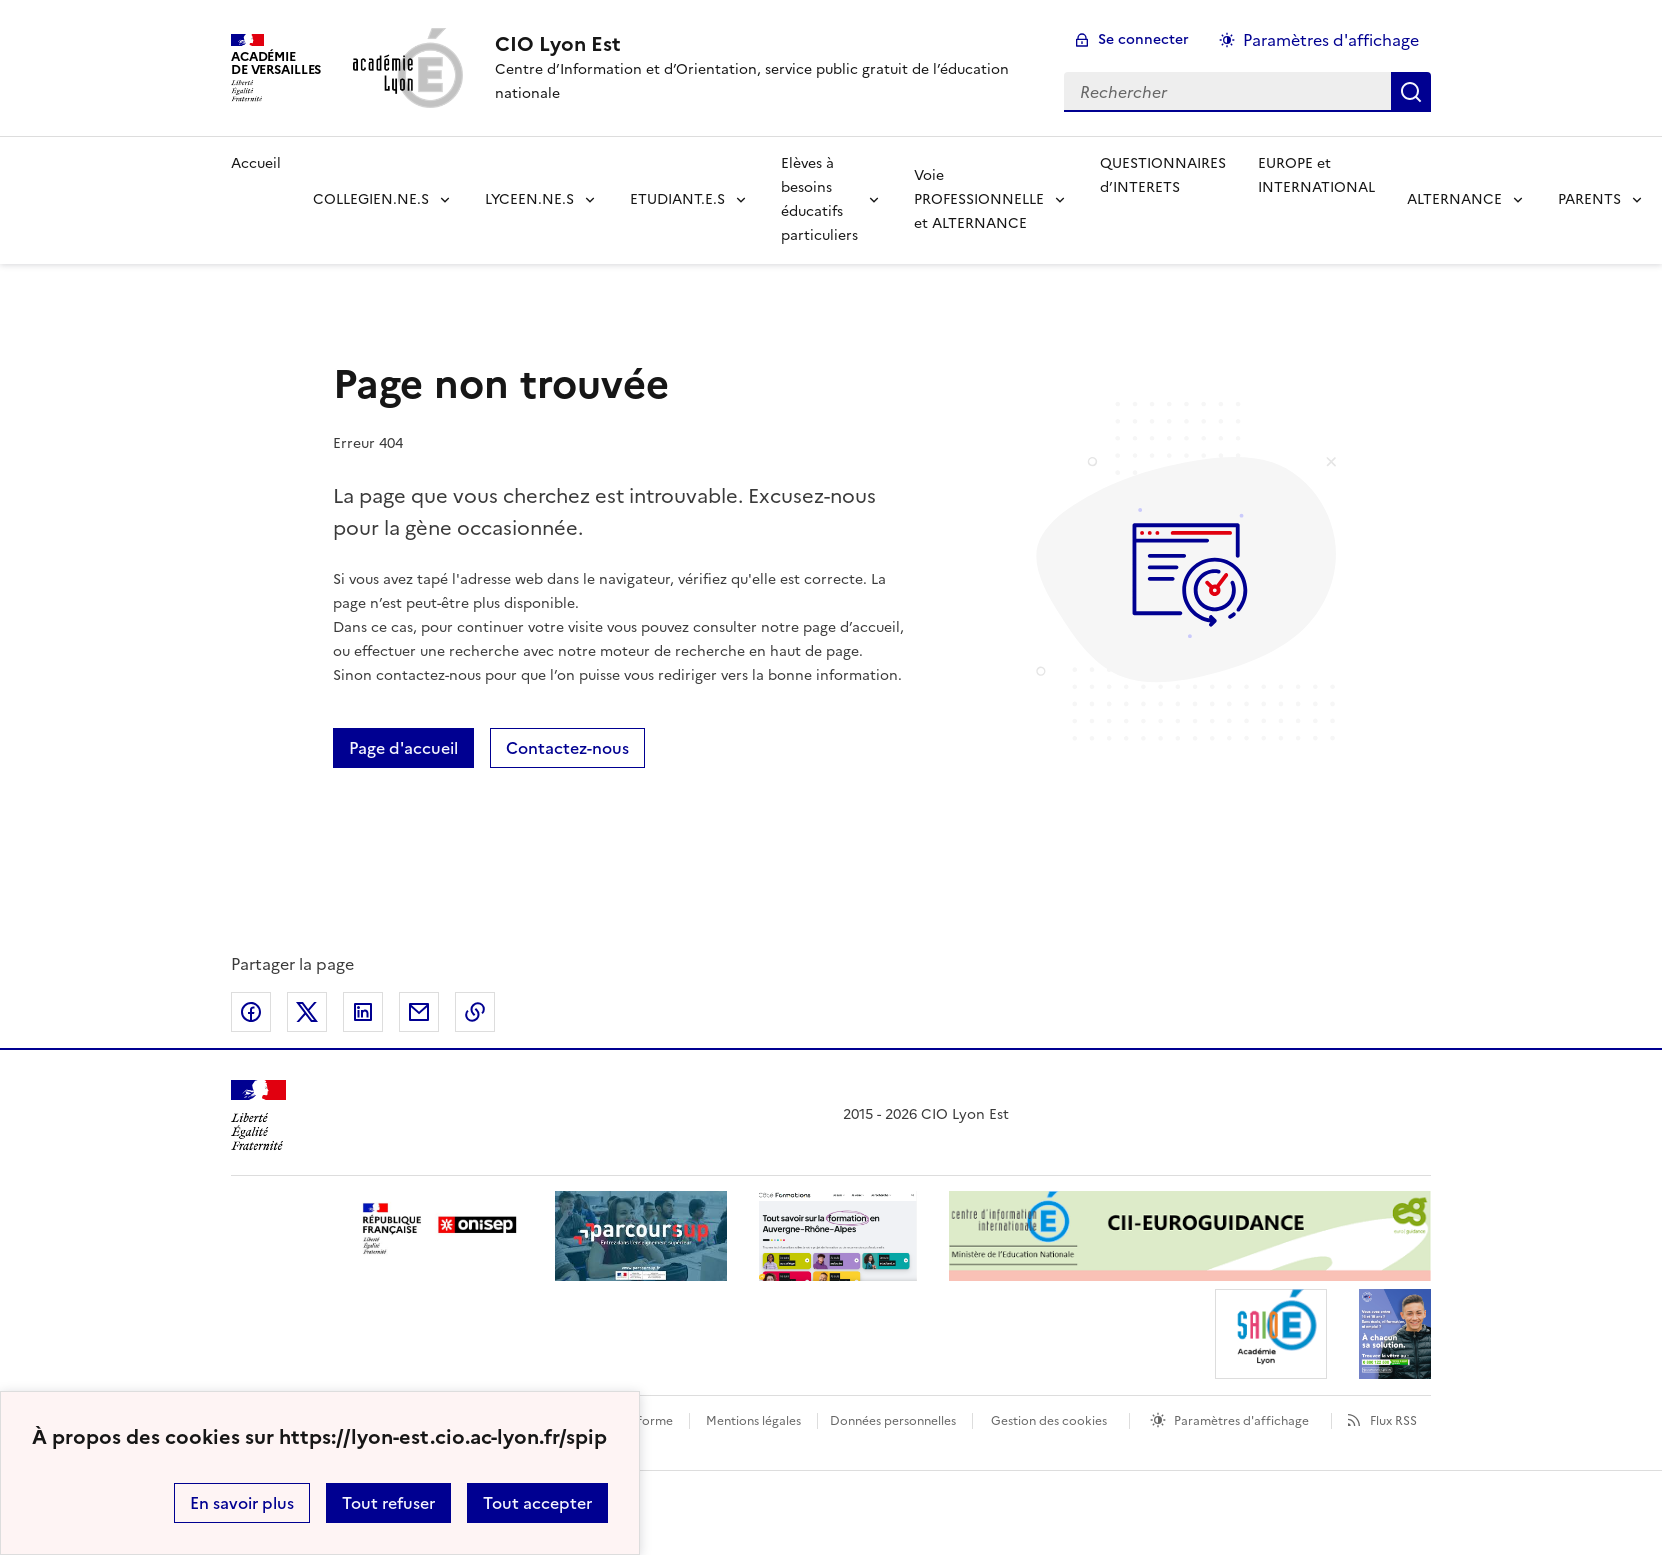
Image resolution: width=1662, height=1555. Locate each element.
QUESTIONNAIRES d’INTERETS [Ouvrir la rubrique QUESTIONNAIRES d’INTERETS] (1163, 175)
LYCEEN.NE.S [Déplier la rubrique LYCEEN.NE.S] (529, 199)
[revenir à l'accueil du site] (763, 44)
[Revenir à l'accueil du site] (258, 1115)
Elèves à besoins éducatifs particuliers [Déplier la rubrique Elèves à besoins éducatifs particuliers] (819, 199)
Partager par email (419, 1012)
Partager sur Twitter (307, 1012)
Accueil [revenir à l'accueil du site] (256, 163)
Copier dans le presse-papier (475, 1012)
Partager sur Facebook (251, 1012)
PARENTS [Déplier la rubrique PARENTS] (1589, 199)
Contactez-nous (567, 748)
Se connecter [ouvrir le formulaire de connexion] (1143, 39)
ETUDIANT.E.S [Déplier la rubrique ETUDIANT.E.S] (677, 199)
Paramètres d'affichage (1241, 1421)
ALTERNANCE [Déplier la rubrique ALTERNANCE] (1454, 199)
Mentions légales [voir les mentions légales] (753, 1421)
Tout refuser (388, 1503)
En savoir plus (242, 1503)
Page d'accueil (403, 748)
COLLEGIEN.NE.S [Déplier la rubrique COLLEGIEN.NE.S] (371, 199)
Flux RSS (1393, 1421)
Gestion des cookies (1049, 1421)
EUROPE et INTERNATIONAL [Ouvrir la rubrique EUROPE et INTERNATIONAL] (1316, 175)
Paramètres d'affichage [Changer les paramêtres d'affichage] (1331, 40)
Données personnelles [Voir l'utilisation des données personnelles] (893, 1421)
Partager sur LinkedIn (363, 1012)
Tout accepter (537, 1503)
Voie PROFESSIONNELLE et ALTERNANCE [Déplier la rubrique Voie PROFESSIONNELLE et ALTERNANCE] (979, 199)
